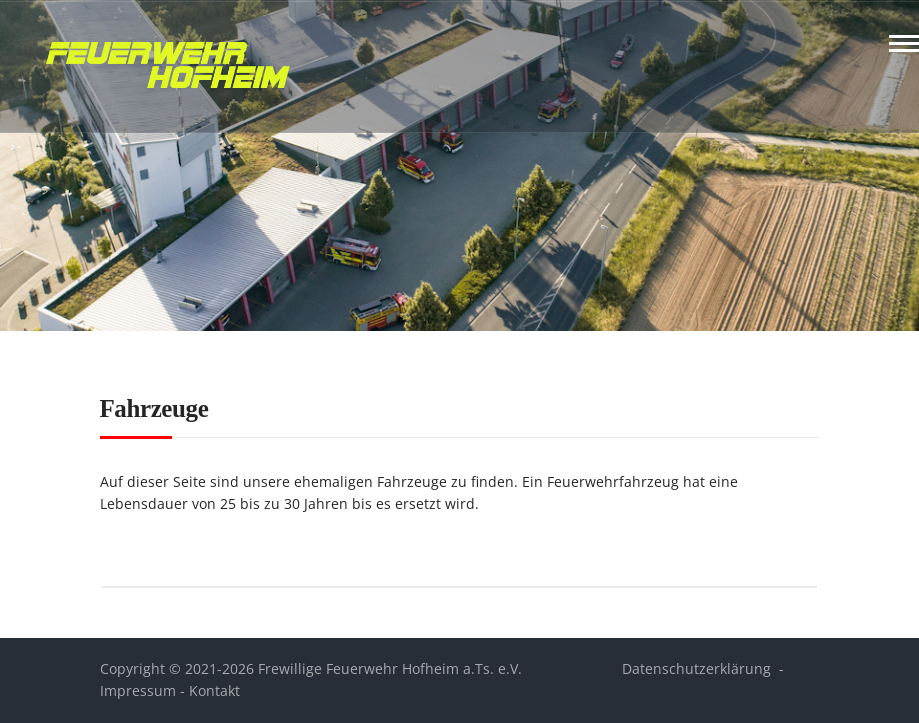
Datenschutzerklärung (696, 668)
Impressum (138, 690)
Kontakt (214, 690)
